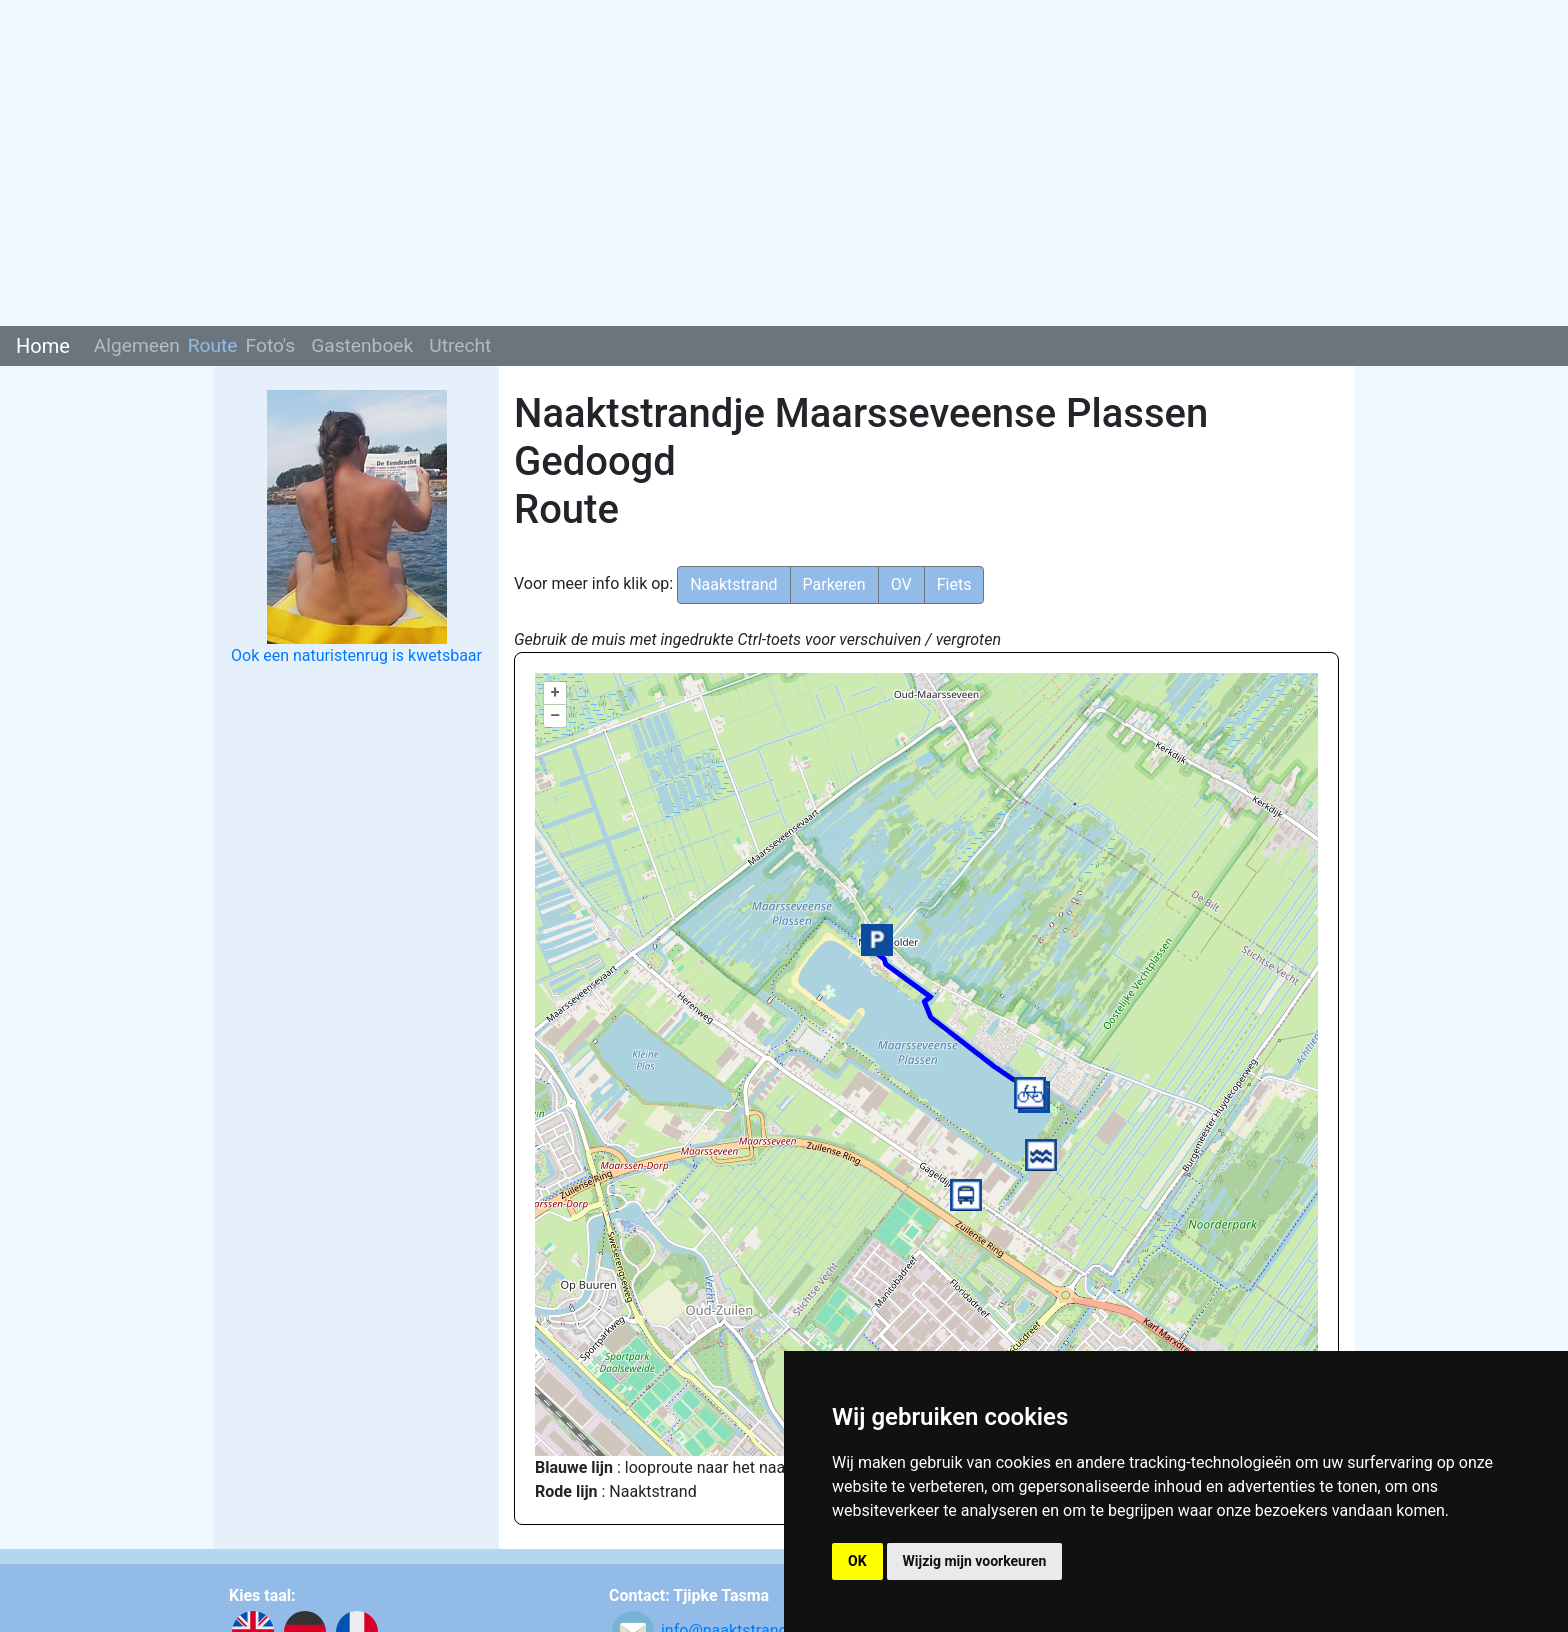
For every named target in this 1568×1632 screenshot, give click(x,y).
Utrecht (460, 345)
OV (901, 584)
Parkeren (834, 584)
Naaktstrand (733, 584)
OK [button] (857, 1561)
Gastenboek (362, 345)
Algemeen (137, 345)
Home (43, 346)
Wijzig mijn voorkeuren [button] (975, 1561)
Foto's (271, 345)
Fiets (954, 584)
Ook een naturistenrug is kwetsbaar (356, 655)
